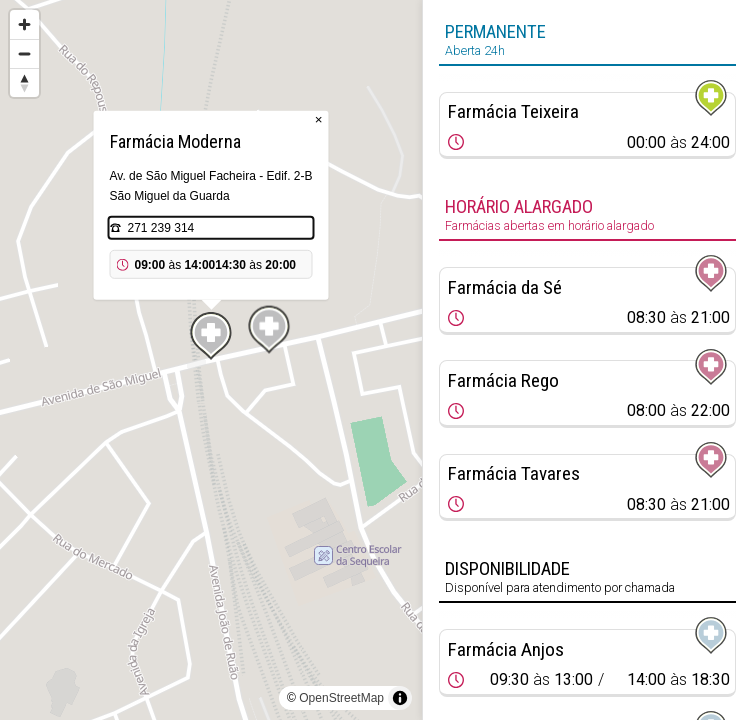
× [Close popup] (319, 119)
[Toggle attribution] (400, 698)
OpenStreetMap (341, 698)
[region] (211, 360)
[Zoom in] (24, 24)
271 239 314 (161, 228)
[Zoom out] (24, 53)
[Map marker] (269, 330)
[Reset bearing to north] (24, 82)
